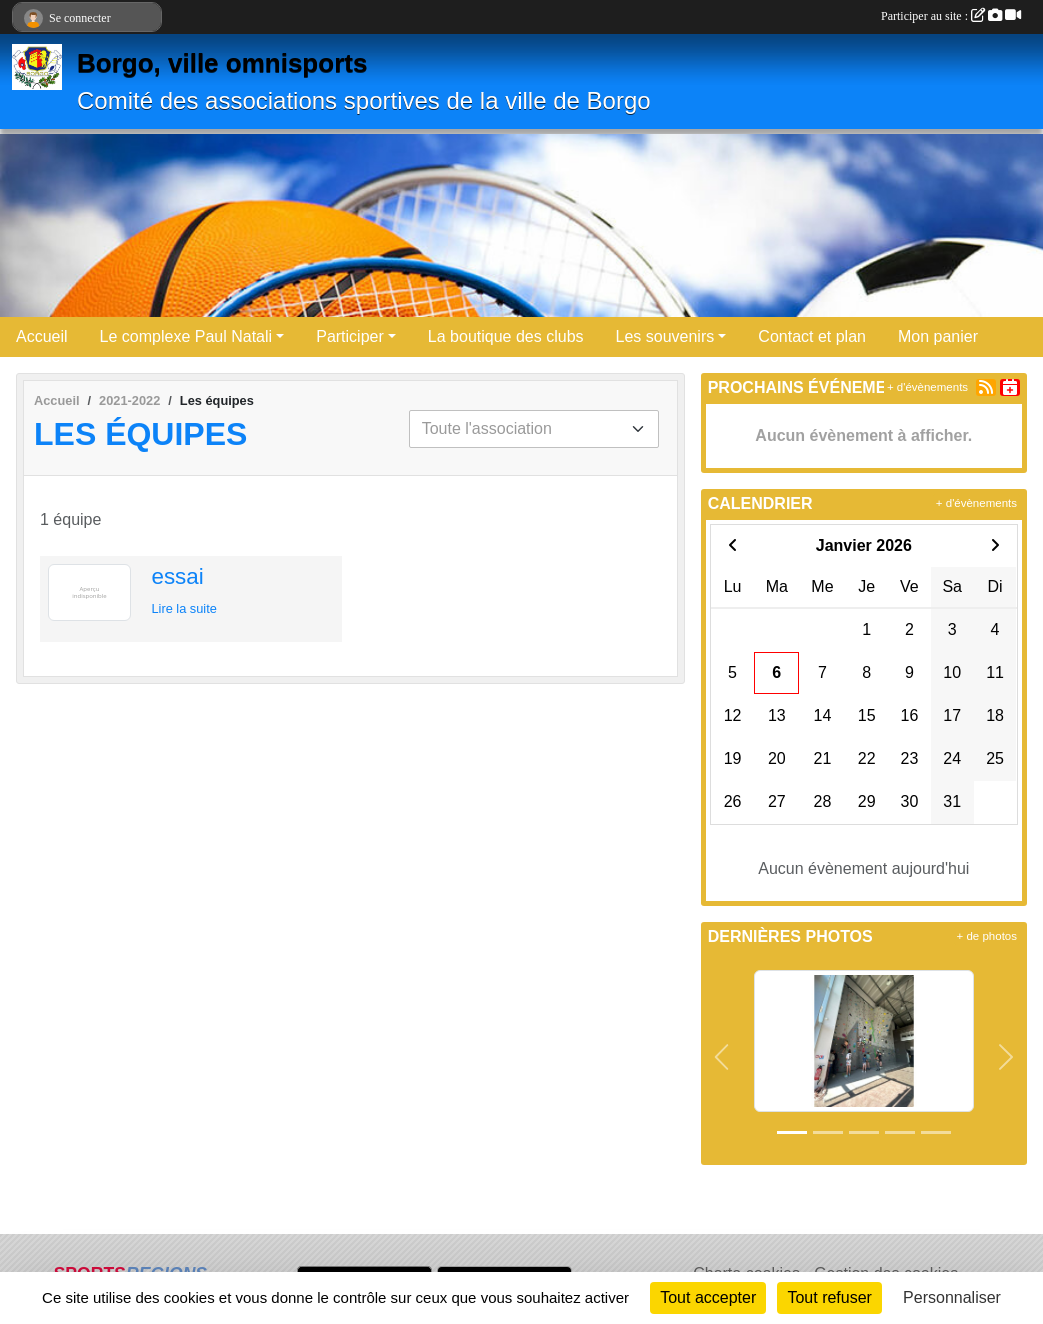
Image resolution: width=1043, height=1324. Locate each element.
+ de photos (987, 936)
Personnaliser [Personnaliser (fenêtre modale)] (952, 1297)
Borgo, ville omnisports (222, 63)
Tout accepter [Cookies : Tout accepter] (708, 1297)
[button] (722, 1057)
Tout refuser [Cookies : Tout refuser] (829, 1297)
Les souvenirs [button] (665, 336)
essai (177, 576)
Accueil (42, 336)
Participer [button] (350, 336)
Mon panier (938, 336)
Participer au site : (951, 16)
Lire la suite (183, 608)
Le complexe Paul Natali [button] (186, 336)
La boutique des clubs (506, 336)
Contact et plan (812, 336)
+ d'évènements (927, 387)
